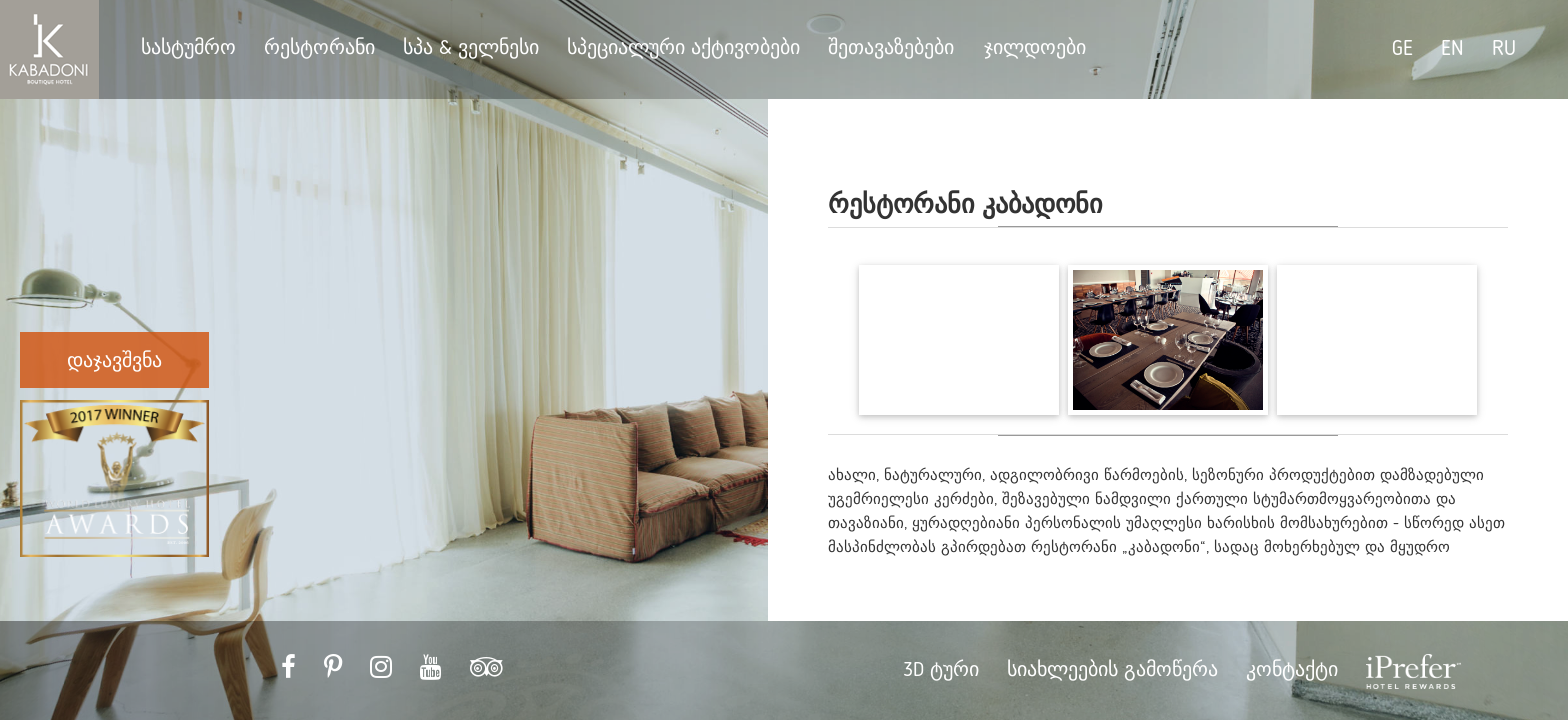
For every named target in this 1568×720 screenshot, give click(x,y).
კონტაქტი (1292, 671)
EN (1452, 49)
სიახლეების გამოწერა (1112, 671)
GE (1402, 49)
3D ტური (941, 671)
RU (1504, 49)
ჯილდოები (1035, 49)
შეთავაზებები (894, 49)
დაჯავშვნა (114, 362)
